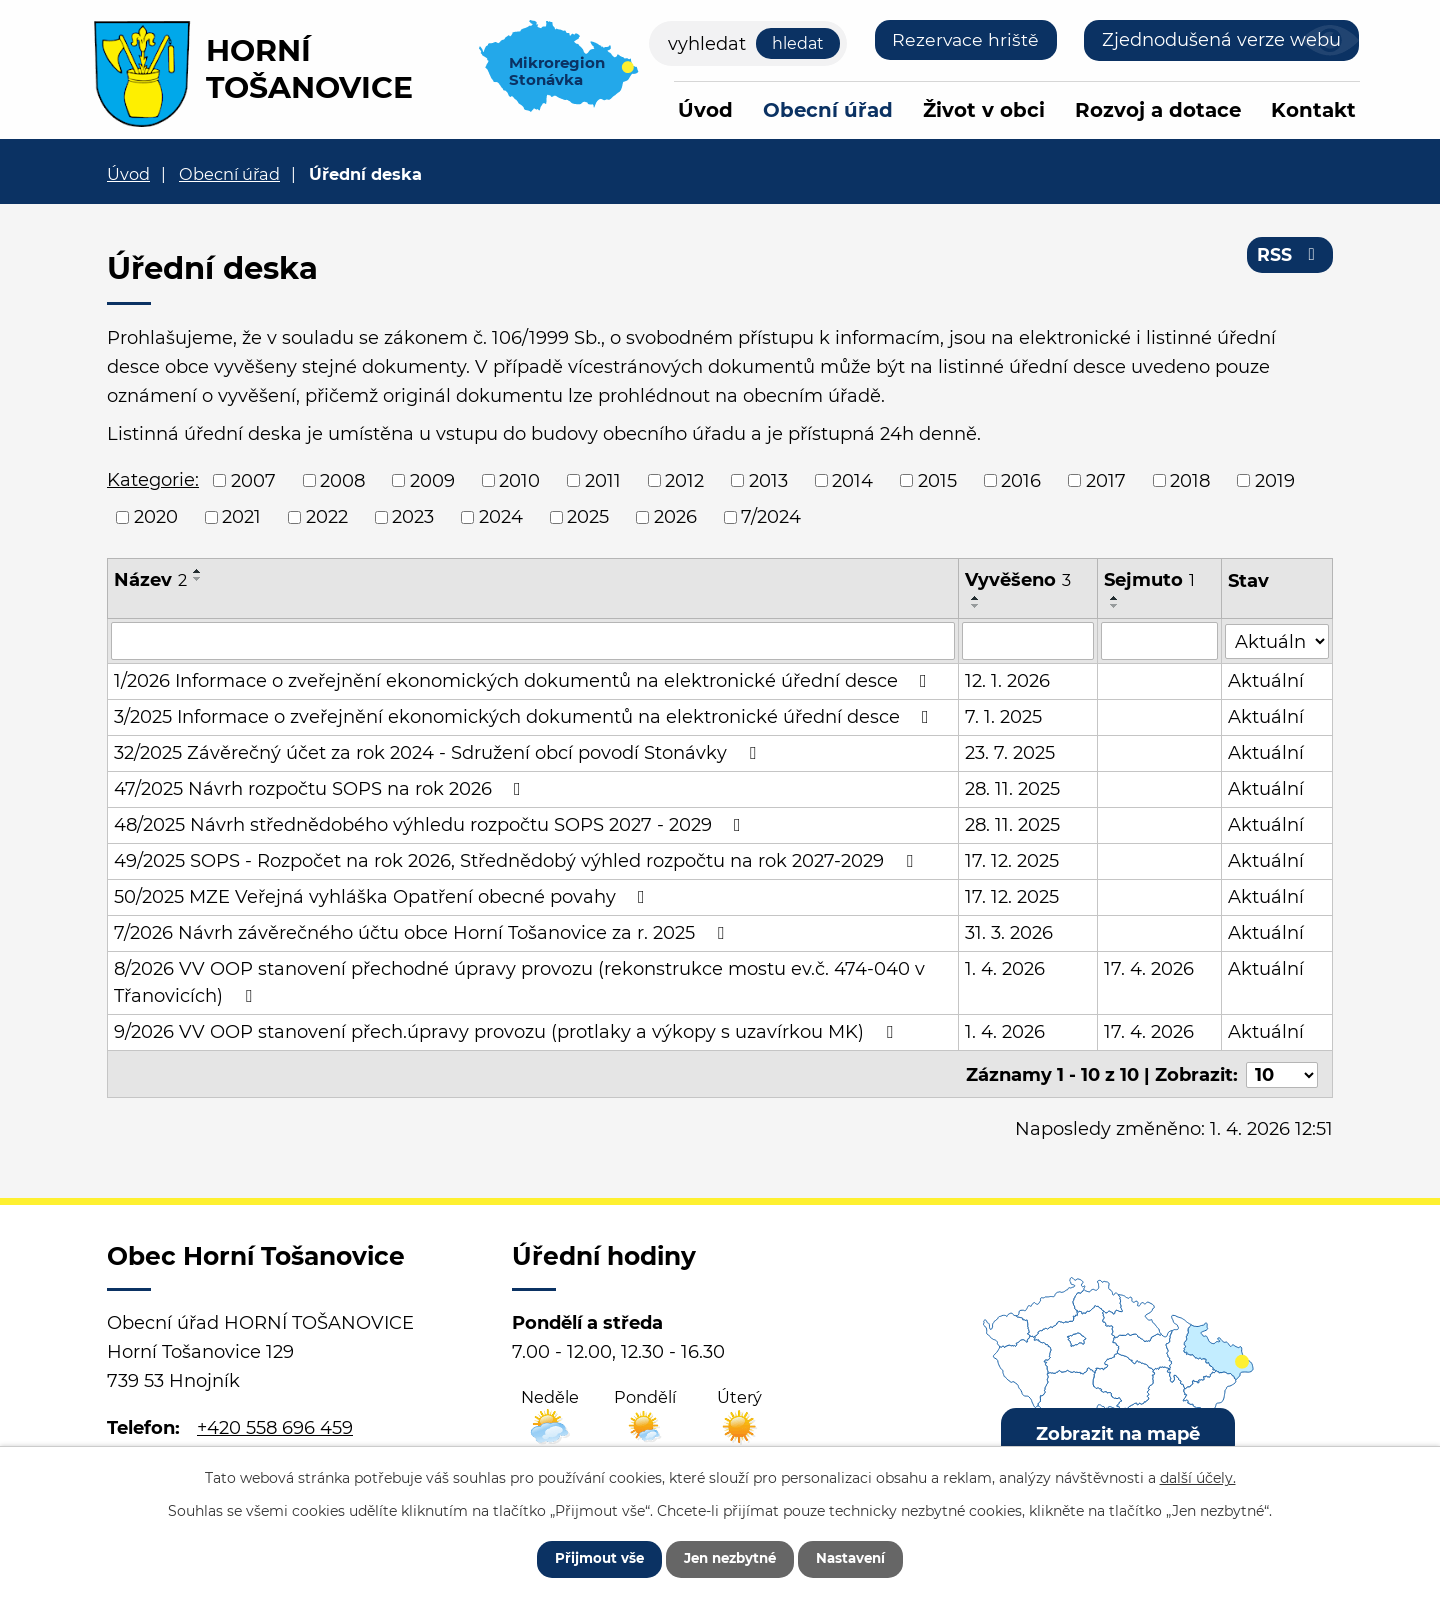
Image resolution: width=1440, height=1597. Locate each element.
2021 (241, 517)
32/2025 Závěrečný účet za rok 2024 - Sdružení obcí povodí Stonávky (439, 753)
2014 (852, 480)
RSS (1289, 258)
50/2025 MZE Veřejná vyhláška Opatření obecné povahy (383, 897)
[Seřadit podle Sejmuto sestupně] (1115, 606)
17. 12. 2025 (1012, 861)
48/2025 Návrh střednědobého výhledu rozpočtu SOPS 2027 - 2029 (431, 825)
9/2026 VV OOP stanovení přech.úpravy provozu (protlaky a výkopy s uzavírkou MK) (507, 1032)
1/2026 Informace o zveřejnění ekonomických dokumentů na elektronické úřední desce (524, 681)
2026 (675, 517)
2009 (432, 480)
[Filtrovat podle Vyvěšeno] (1028, 641)
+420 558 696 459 (275, 1426)
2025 (588, 517)
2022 (327, 517)
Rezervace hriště (964, 40)
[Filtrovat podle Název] (533, 641)
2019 (1275, 480)
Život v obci (984, 110)
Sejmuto (1149, 580)
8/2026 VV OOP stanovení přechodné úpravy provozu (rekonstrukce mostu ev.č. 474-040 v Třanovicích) (519, 982)
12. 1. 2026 (1007, 681)
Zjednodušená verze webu (1221, 40)
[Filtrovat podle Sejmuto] (1159, 641)
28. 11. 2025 (1012, 789)
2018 (1190, 480)
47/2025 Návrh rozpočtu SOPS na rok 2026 (321, 789)
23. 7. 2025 (1010, 753)
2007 (253, 480)
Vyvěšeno (1018, 580)
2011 (603, 480)
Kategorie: (153, 480)
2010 (519, 480)
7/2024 (771, 517)
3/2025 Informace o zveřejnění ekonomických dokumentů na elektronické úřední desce (525, 717)
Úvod (705, 110)
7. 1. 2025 (1003, 717)
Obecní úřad (828, 110)
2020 (156, 517)
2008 (342, 480)
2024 (501, 517)
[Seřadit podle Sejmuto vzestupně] (1115, 598)
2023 (413, 517)
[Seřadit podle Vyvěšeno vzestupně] (976, 598)
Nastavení (862, 1557)
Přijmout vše (587, 1557)
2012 (684, 480)
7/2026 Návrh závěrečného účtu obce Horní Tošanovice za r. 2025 (423, 933)
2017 (1106, 480)
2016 (1021, 480)
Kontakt (1313, 110)
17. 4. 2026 (1149, 969)
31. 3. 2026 (1009, 933)
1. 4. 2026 (1005, 969)
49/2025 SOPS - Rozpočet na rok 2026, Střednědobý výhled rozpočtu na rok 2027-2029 (517, 861)
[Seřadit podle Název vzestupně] (198, 571)
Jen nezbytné (729, 1557)
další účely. (1198, 1475)
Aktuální (1267, 681)
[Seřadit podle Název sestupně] (198, 579)
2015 (937, 480)
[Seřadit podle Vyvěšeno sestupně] (976, 606)
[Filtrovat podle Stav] (1277, 639)
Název (150, 580)
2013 (768, 480)
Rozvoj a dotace (1158, 110)
